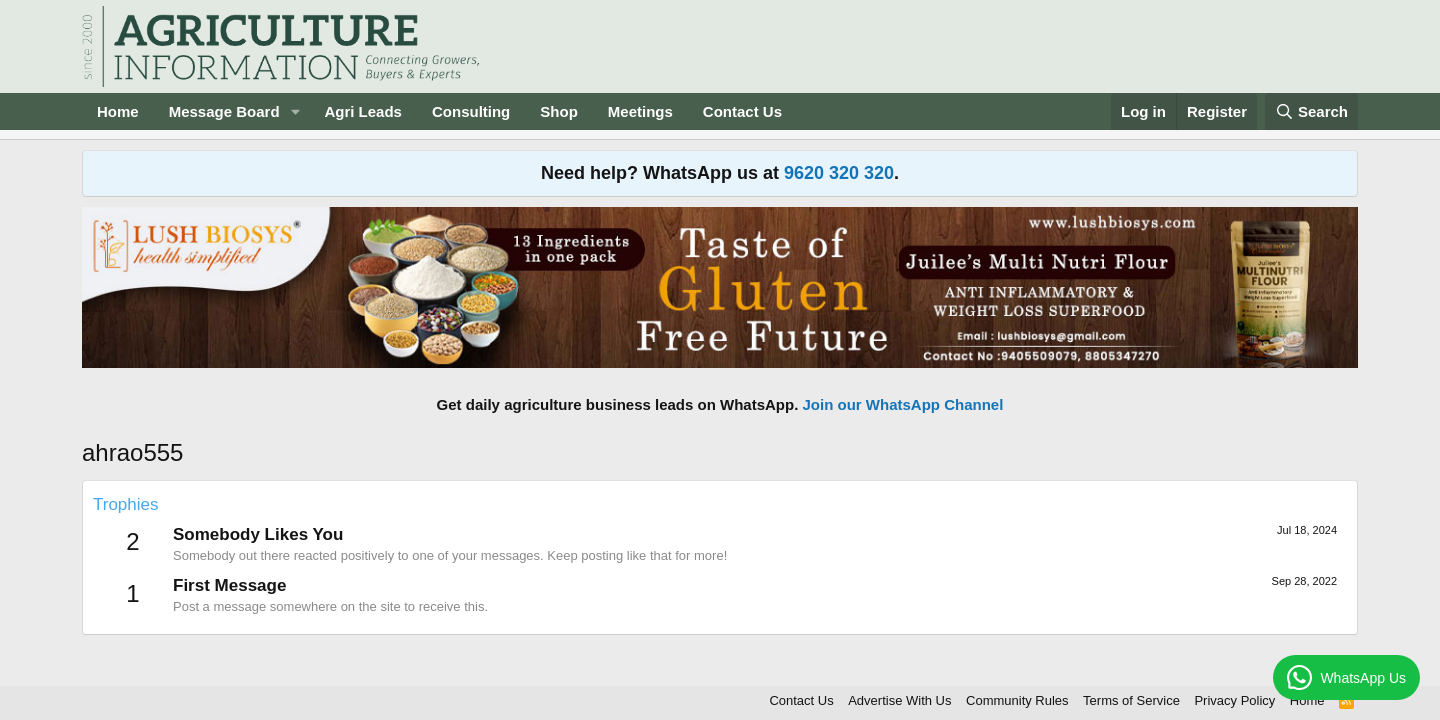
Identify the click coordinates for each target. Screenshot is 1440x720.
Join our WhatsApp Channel (903, 404)
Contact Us (742, 111)
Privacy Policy (1234, 700)
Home (118, 111)
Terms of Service (1131, 700)
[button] (295, 111)
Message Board (224, 111)
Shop (559, 111)
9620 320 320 (839, 173)
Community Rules (1017, 700)
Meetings (640, 111)
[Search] (1312, 111)
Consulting (471, 111)
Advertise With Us (899, 700)
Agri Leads (363, 111)
